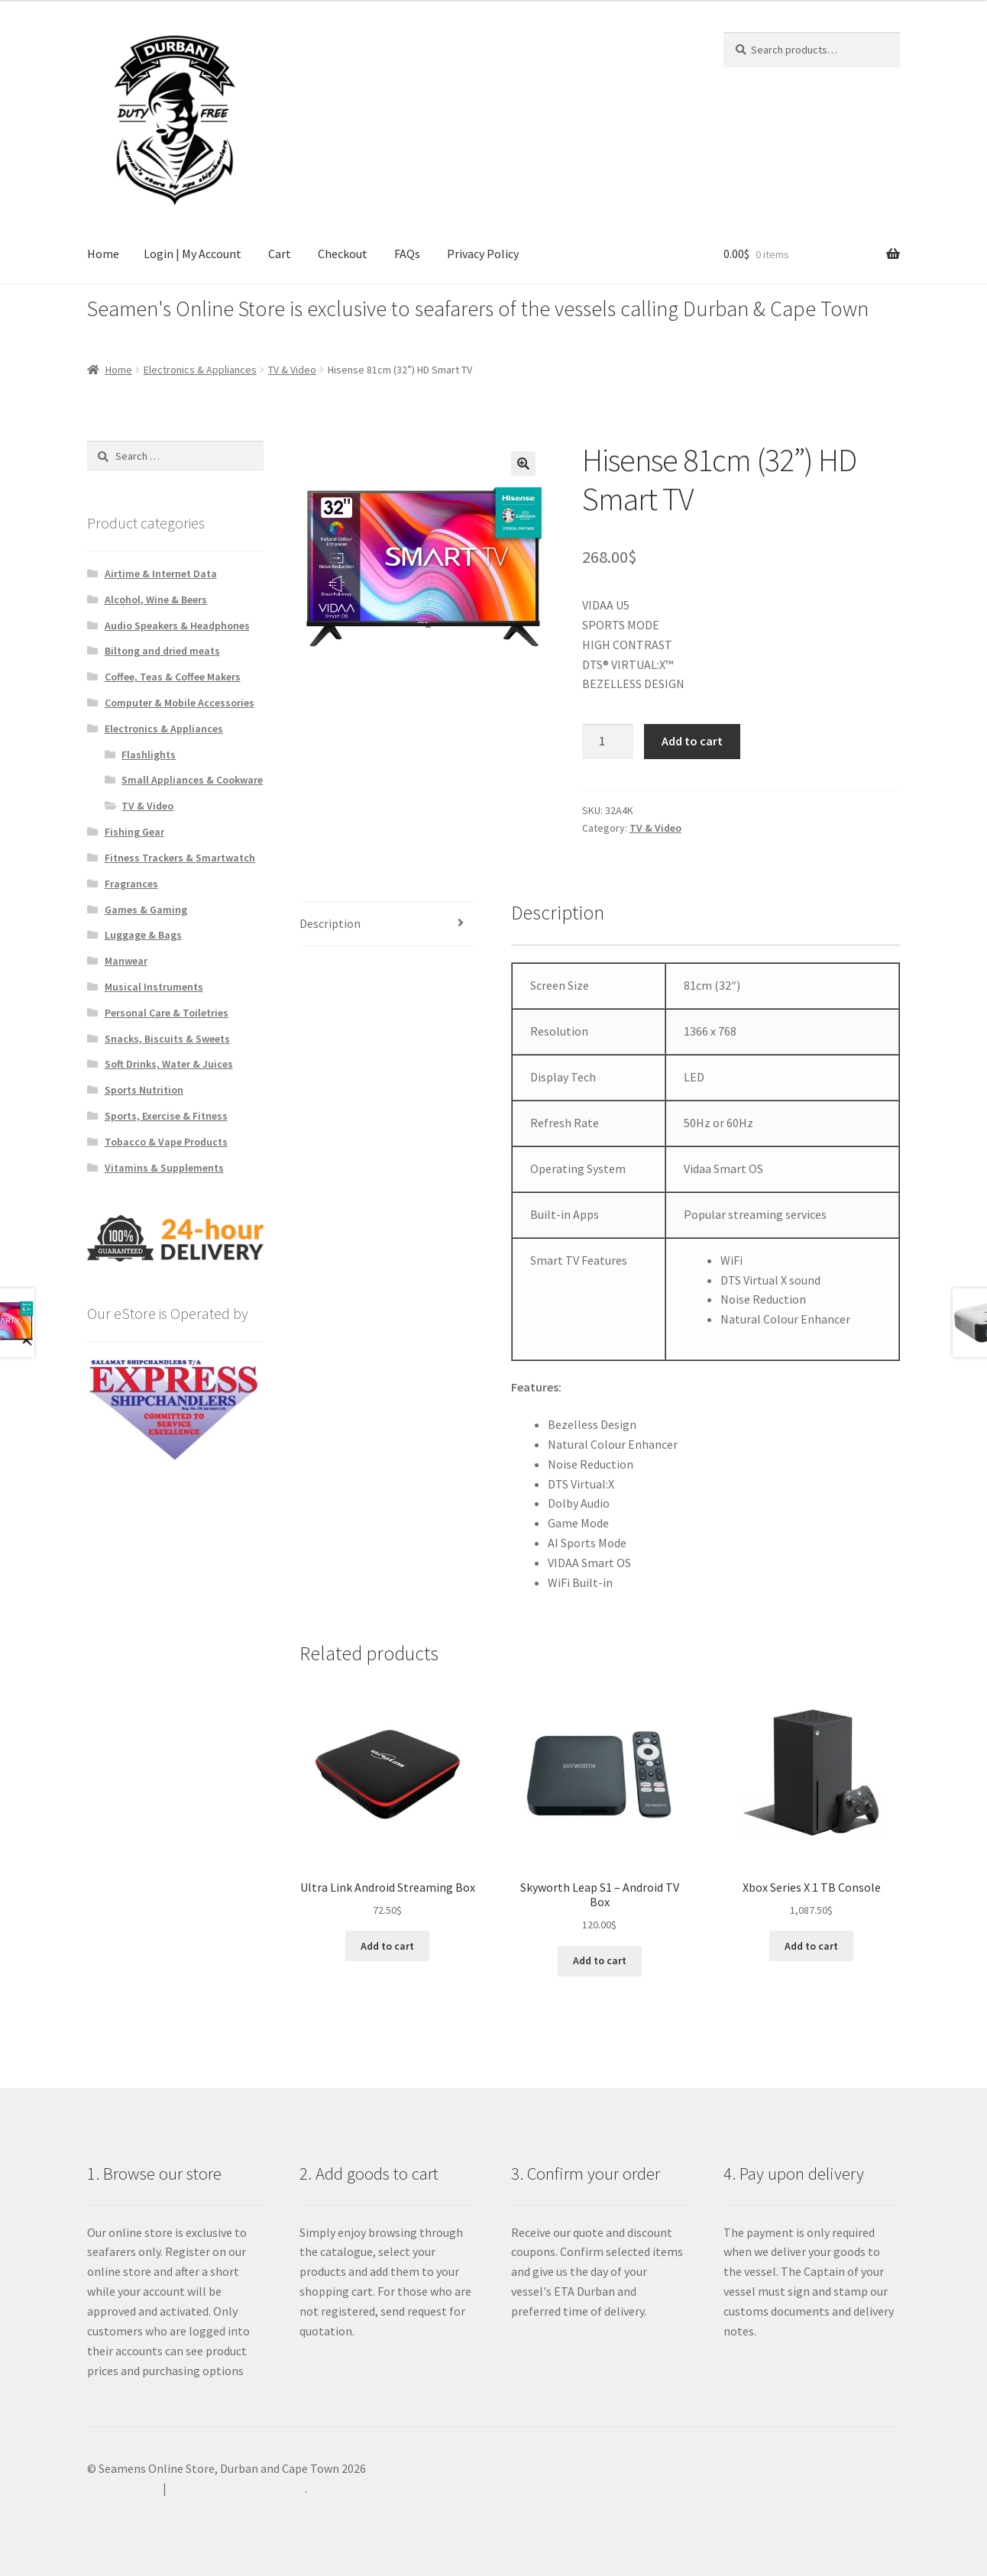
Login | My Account (192, 253)
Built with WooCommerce (237, 2488)
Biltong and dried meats (162, 651)
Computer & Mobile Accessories (179, 702)
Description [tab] (330, 923)
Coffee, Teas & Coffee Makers (173, 677)
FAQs (407, 253)
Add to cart (692, 740)
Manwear (126, 961)
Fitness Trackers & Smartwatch (180, 858)
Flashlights (148, 754)
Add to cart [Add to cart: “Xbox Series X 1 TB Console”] (811, 1946)
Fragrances (131, 883)
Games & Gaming (146, 909)
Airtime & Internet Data (161, 573)
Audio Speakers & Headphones (177, 625)
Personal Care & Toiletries (166, 1013)
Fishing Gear (134, 832)
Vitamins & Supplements (164, 1168)
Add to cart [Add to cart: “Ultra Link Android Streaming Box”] (387, 1946)
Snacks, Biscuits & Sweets (167, 1039)
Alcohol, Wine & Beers (156, 599)
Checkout (342, 253)
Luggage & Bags (143, 935)
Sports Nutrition (144, 1090)
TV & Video (292, 370)
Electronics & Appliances (200, 370)
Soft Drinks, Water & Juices (169, 1064)
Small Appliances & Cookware (192, 780)
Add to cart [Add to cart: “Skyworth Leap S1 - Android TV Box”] (599, 1960)
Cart (279, 253)
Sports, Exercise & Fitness (166, 1116)
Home (103, 253)
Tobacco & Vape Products (166, 1142)
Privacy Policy (483, 253)
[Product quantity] (608, 741)
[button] (523, 463)
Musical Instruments (154, 987)
